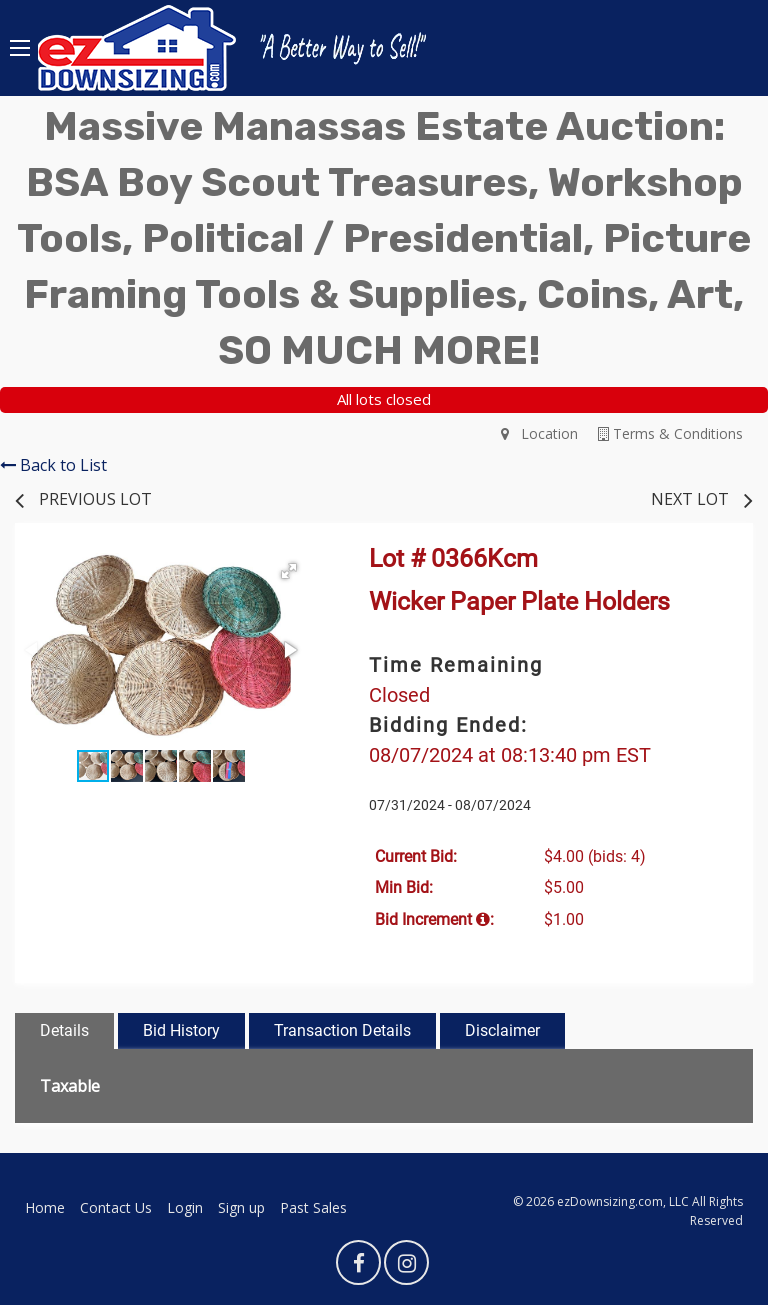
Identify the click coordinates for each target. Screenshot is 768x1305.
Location (539, 433)
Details (64, 1030)
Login (185, 1207)
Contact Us (116, 1207)
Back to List (53, 465)
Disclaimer (502, 1030)
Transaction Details (342, 1030)
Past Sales (313, 1207)
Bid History (181, 1030)
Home (45, 1207)
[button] (289, 571)
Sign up (241, 1207)
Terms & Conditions (670, 433)
